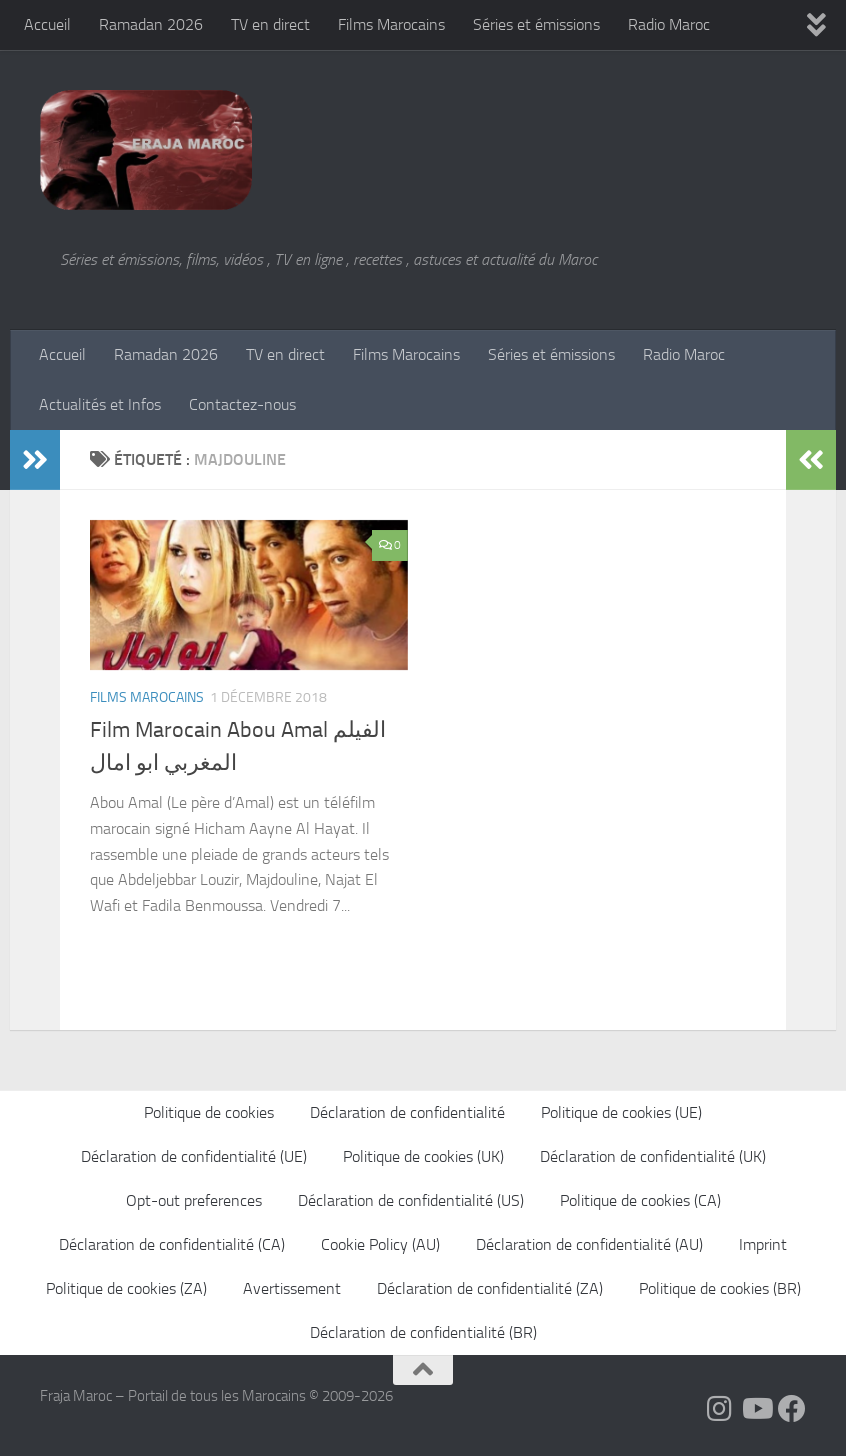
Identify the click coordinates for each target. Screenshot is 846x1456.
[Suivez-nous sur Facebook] (792, 1409)
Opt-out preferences (194, 1200)
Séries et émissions (536, 24)
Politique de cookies (209, 1112)
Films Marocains (391, 24)
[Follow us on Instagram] (720, 1409)
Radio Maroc (669, 24)
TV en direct (270, 24)
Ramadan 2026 (151, 24)
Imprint (763, 1244)
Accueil (47, 24)
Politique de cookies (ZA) (126, 1288)
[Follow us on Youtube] (756, 1409)
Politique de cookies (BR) (720, 1288)
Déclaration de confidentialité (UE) (194, 1156)
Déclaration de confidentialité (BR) (423, 1332)
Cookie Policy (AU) (380, 1244)
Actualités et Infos (100, 404)
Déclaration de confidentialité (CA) (172, 1244)
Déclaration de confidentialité (407, 1112)
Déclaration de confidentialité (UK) (653, 1156)
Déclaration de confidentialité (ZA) (490, 1288)
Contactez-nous (242, 404)
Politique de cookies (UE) (621, 1112)
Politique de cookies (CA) (640, 1200)
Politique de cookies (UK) (423, 1156)
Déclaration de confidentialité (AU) (589, 1244)
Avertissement (292, 1288)
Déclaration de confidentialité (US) (411, 1200)
